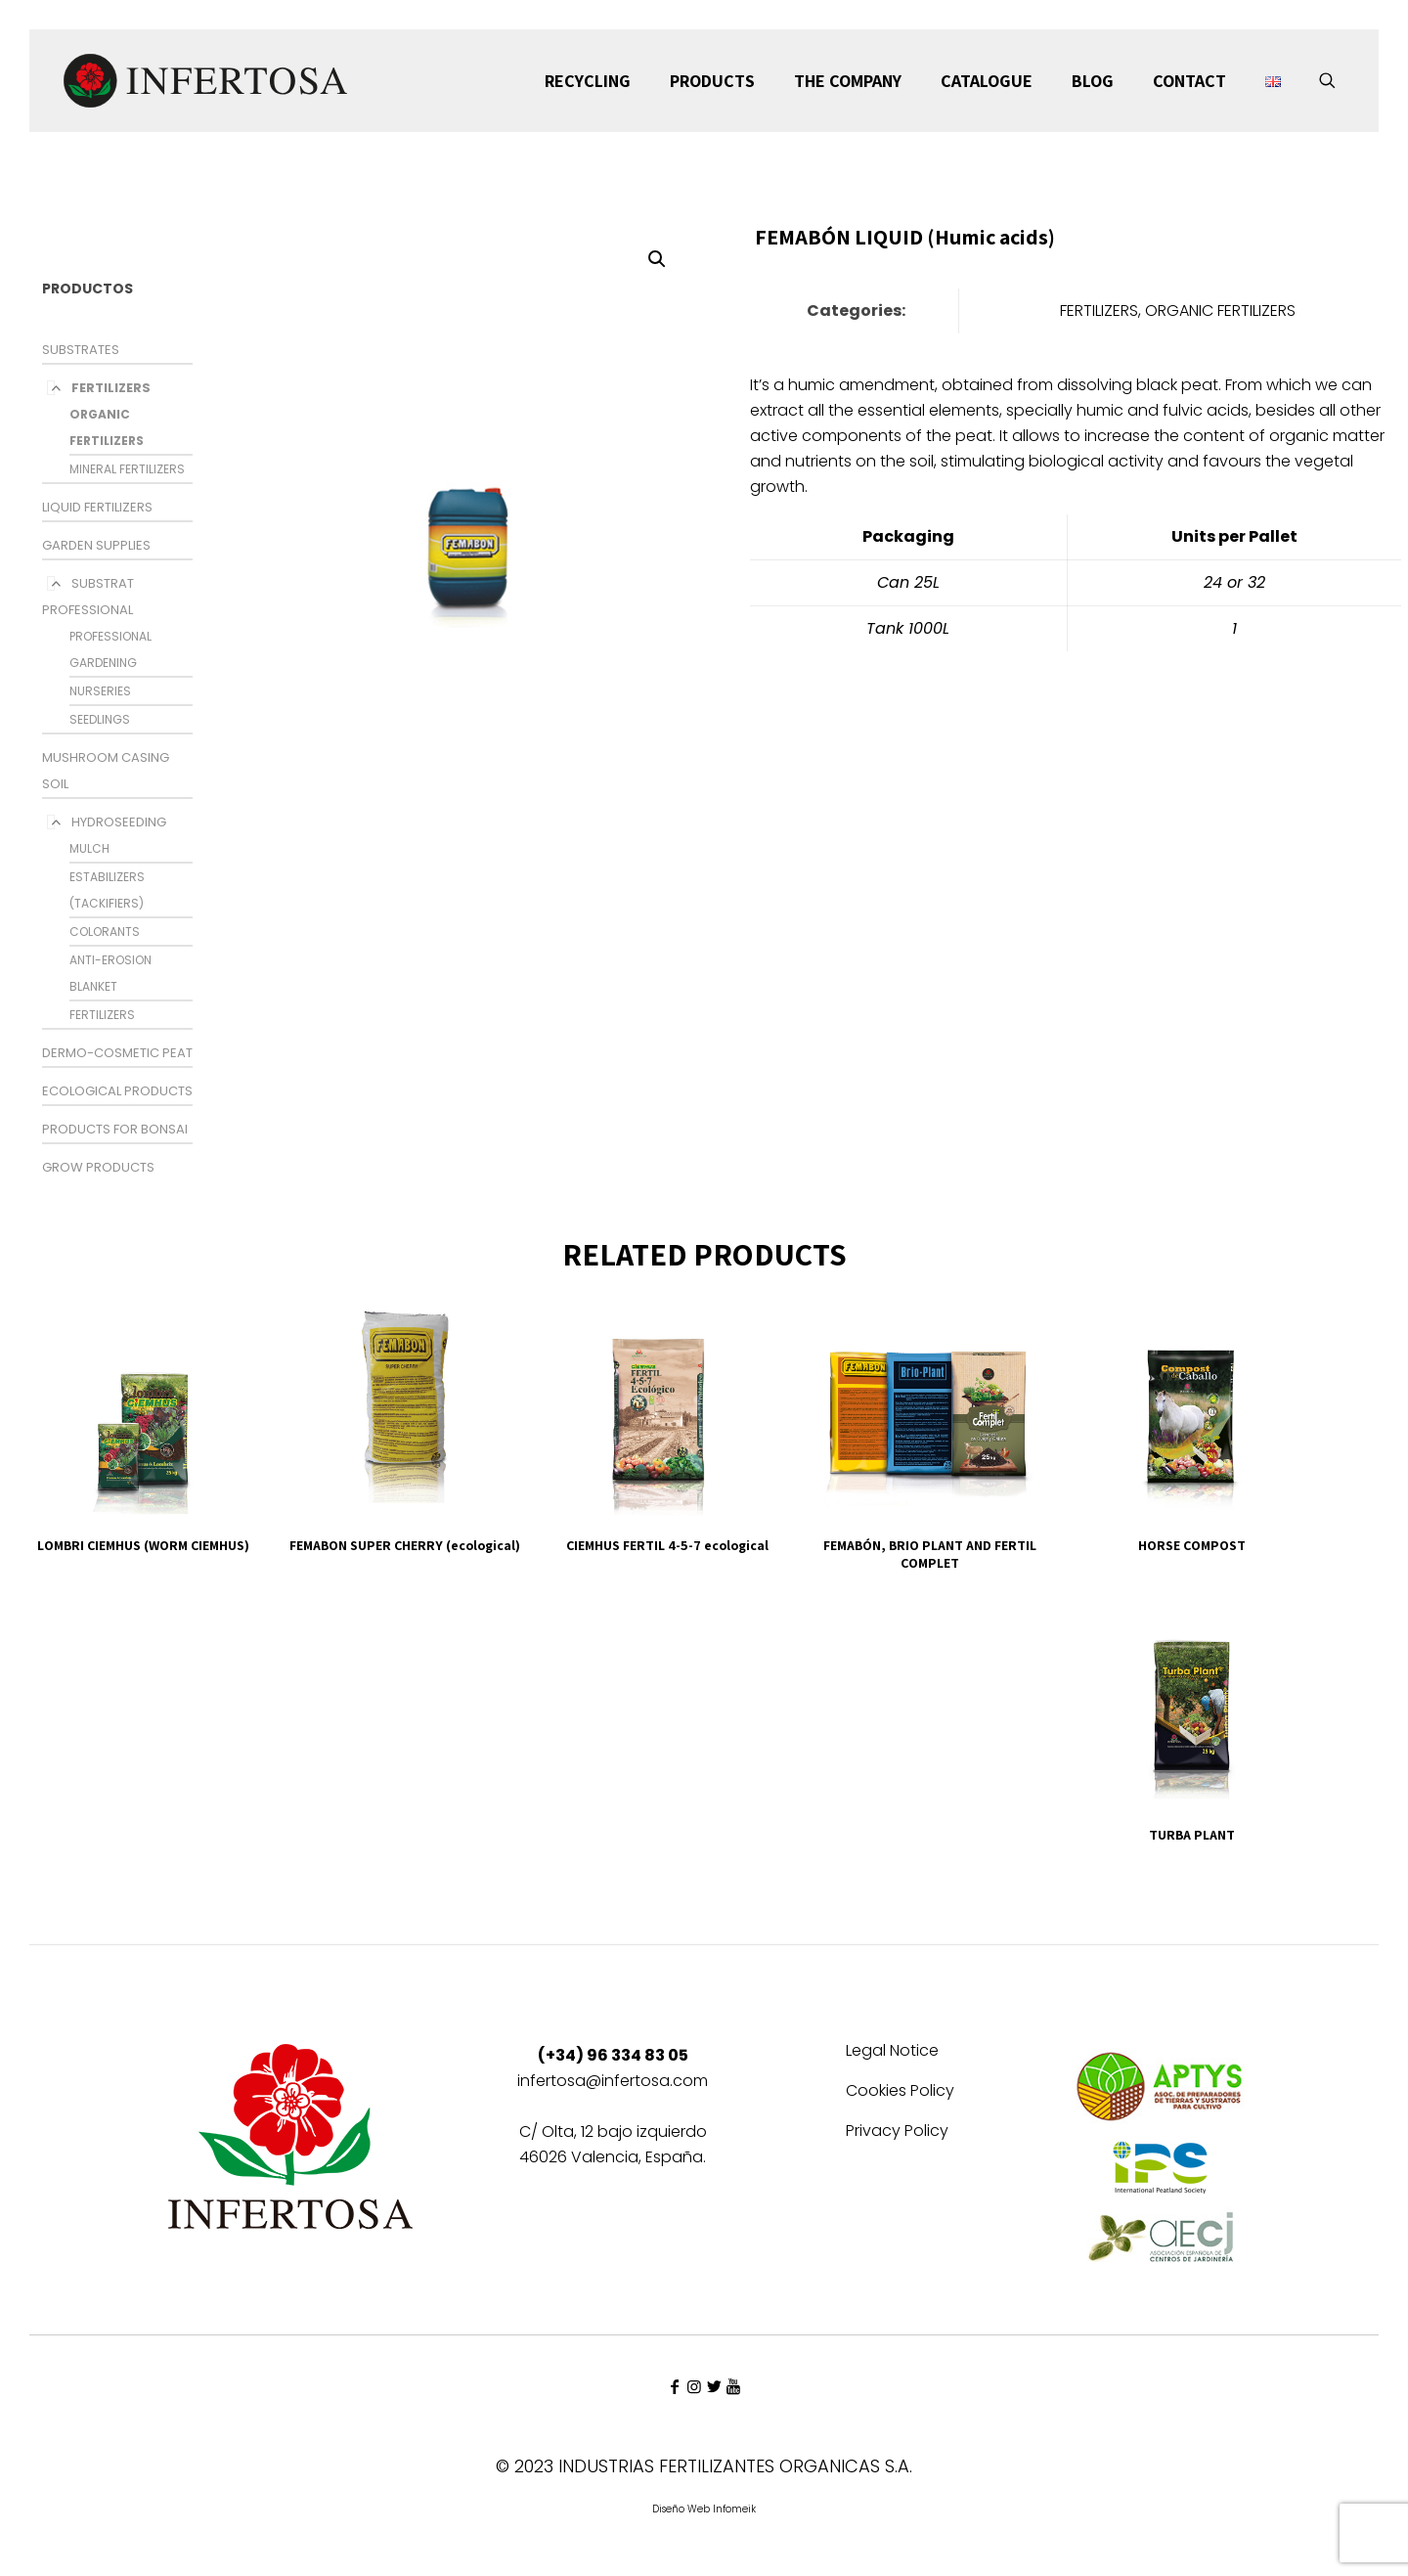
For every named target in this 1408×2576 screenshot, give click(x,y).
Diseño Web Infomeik (704, 2509)
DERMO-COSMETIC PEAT (117, 1053)
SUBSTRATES (80, 349)
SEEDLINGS (99, 719)
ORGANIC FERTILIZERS (1220, 310)
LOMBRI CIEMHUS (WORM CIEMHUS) (143, 1545)
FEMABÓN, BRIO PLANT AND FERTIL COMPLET (929, 1554)
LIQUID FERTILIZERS (97, 507)
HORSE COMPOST (1192, 1545)
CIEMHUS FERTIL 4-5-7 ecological (667, 1545)
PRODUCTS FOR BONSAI (115, 1129)
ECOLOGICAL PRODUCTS (117, 1091)
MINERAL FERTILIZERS (127, 469)
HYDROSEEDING (118, 822)
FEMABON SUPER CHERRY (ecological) (404, 1545)
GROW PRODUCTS (98, 1167)
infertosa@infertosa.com (612, 2080)
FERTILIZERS (111, 387)
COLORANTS (104, 931)
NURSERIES (100, 691)
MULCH (89, 848)
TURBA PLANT (1192, 1834)
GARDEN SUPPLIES (96, 545)
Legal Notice (892, 2052)
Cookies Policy (900, 2092)
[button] (658, 259)
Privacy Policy (897, 2132)
